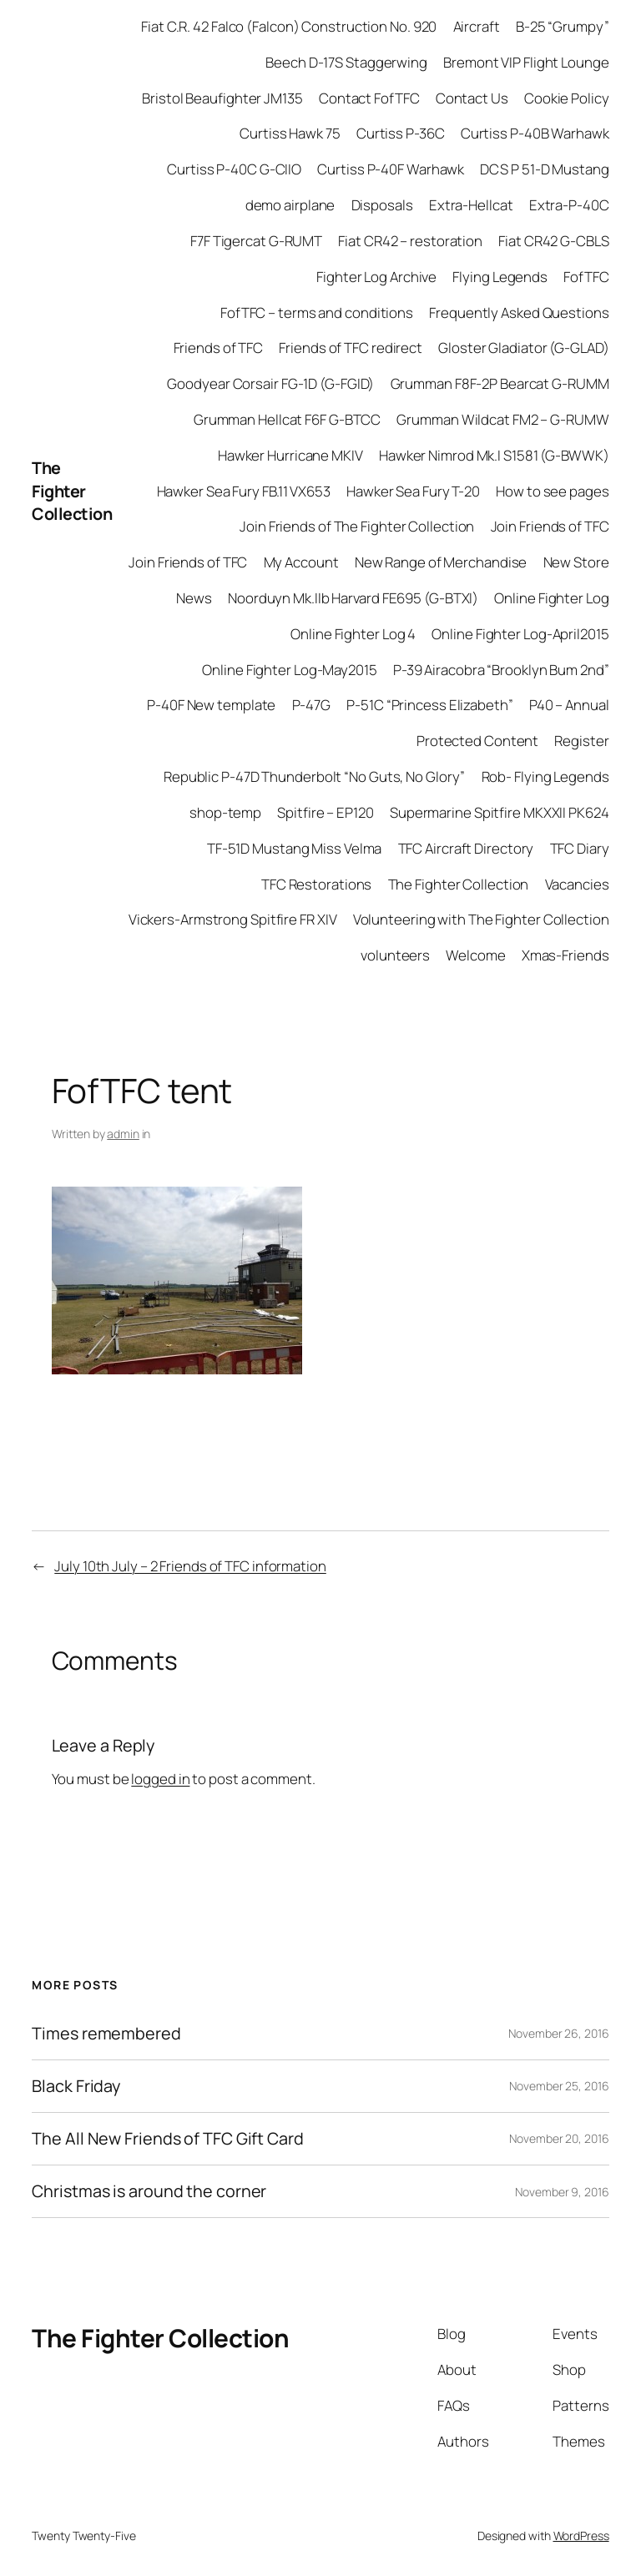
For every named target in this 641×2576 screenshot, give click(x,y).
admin (123, 1134)
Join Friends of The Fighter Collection (357, 526)
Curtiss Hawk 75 (290, 133)
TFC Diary (579, 848)
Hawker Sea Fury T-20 (413, 491)
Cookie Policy (566, 98)
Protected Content (477, 740)
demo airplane (290, 204)
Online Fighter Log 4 (353, 633)
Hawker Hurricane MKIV (290, 455)
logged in (160, 1778)
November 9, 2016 (561, 2192)
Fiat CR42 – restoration (410, 240)
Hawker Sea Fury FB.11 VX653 (244, 491)
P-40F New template (211, 704)
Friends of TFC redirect (350, 347)
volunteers (395, 955)
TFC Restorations (316, 884)
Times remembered (106, 2033)
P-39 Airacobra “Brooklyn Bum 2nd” (501, 669)
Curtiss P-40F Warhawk (390, 169)
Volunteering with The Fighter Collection (481, 919)
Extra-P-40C (569, 204)
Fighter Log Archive (376, 276)
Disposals (382, 204)
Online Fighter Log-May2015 (289, 669)
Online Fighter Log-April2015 (520, 633)
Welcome (475, 955)
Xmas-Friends (565, 955)
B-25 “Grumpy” (562, 26)
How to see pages (552, 491)
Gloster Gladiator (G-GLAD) (523, 347)
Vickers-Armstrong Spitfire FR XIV (233, 919)
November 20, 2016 (558, 2138)
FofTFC (585, 276)
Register (581, 740)
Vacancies (577, 884)
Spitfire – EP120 (325, 812)
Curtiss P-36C (400, 133)
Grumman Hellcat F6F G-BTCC (287, 419)
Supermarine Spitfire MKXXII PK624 (499, 812)
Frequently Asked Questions (518, 312)
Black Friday (76, 2086)
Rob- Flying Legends (545, 776)
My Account (301, 562)
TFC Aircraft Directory (466, 848)
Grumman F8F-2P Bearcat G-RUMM (500, 383)
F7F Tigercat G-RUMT (256, 240)
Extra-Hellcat (471, 204)
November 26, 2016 (558, 2033)
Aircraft (476, 26)
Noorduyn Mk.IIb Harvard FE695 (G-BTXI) (353, 597)
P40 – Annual (569, 704)
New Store (576, 562)
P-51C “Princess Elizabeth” (429, 704)
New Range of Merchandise (441, 562)
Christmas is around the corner (149, 2191)
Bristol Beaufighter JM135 (222, 98)
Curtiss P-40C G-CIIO (234, 169)
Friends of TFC (219, 347)
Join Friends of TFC (550, 526)
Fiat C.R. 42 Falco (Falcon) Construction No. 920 (289, 26)
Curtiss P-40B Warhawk (535, 133)
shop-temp (225, 812)
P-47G (311, 704)
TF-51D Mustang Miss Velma (294, 848)
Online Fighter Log (551, 597)
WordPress (581, 2535)
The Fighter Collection (72, 490)
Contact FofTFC (369, 98)
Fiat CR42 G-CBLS (553, 240)
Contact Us (472, 98)
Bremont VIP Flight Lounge (526, 62)
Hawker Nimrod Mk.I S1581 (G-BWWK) (494, 455)
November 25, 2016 (558, 2086)
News (194, 597)
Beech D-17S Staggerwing (346, 62)
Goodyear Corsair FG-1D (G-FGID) (270, 383)
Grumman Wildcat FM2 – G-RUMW (502, 419)
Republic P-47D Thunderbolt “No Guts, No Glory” (314, 776)
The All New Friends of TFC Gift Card (167, 2139)
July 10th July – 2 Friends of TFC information (190, 1565)
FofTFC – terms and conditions (316, 312)
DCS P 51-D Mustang (544, 169)
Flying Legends (500, 276)
